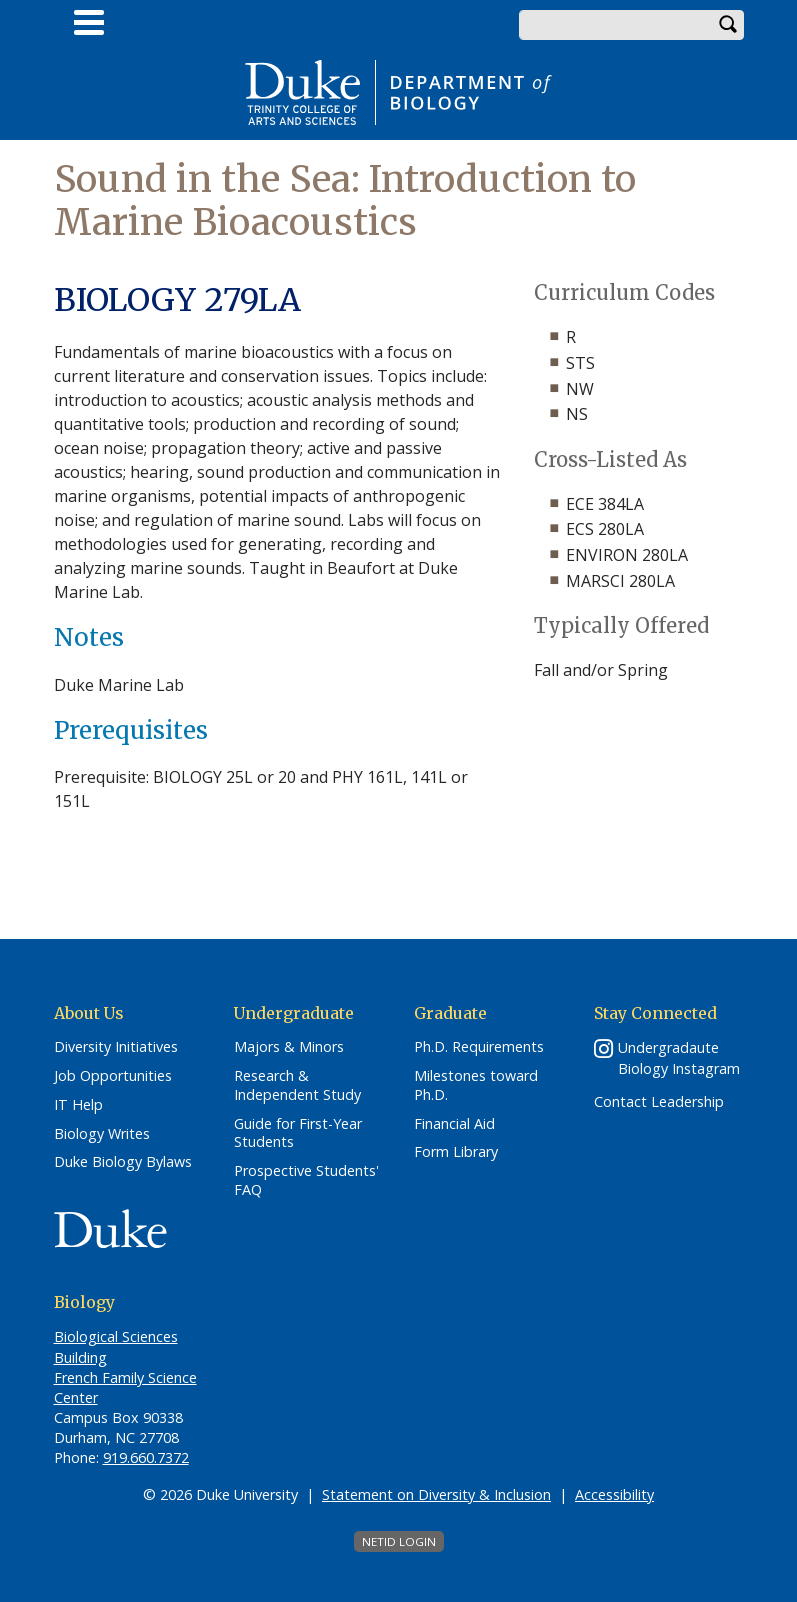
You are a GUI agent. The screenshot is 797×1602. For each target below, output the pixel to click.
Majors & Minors (289, 1047)
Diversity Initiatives (116, 1047)
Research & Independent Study (297, 1085)
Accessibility (614, 1494)
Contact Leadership (659, 1102)
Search (729, 25)
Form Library (456, 1152)
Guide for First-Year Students (298, 1133)
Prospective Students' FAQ (306, 1180)
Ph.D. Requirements (479, 1047)
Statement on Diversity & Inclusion (436, 1494)
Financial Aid (454, 1124)
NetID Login (399, 1541)
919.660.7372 (146, 1457)
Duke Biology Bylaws (123, 1162)
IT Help (78, 1105)
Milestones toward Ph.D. (476, 1085)
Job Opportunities (113, 1076)
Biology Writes (102, 1134)
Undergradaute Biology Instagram (679, 1058)
